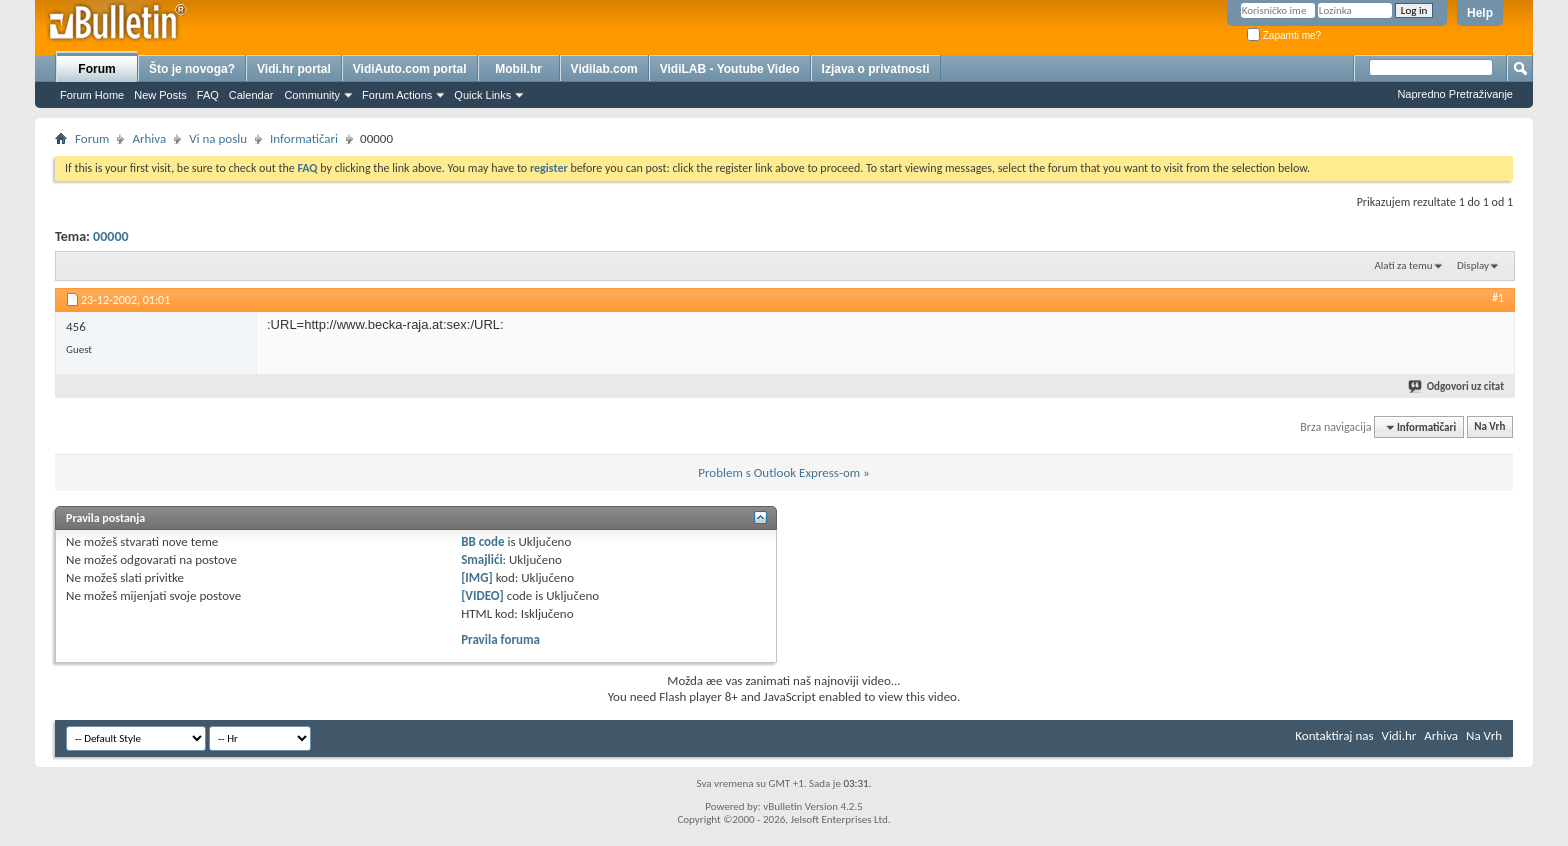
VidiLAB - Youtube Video (730, 69)
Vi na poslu (218, 138)
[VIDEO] (482, 595)
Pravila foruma (500, 639)
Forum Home (92, 95)
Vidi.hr (1399, 735)
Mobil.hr (518, 69)
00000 (110, 236)
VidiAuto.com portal (410, 69)
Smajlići (481, 559)
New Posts (160, 95)
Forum (96, 69)
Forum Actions (397, 95)
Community (312, 95)
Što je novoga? (192, 69)
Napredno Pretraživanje (1455, 94)
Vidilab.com (604, 69)
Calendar (251, 95)
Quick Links (482, 95)
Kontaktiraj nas (1334, 735)
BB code (482, 541)
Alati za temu (1403, 265)
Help (1480, 13)
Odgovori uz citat (1457, 386)
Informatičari (304, 138)
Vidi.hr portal (294, 69)
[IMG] (477, 577)
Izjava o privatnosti (876, 69)
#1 (1498, 298)
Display (1473, 265)
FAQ (208, 95)
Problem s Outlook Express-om (779, 472)
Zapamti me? (1284, 35)
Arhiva (149, 138)
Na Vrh (1489, 427)
